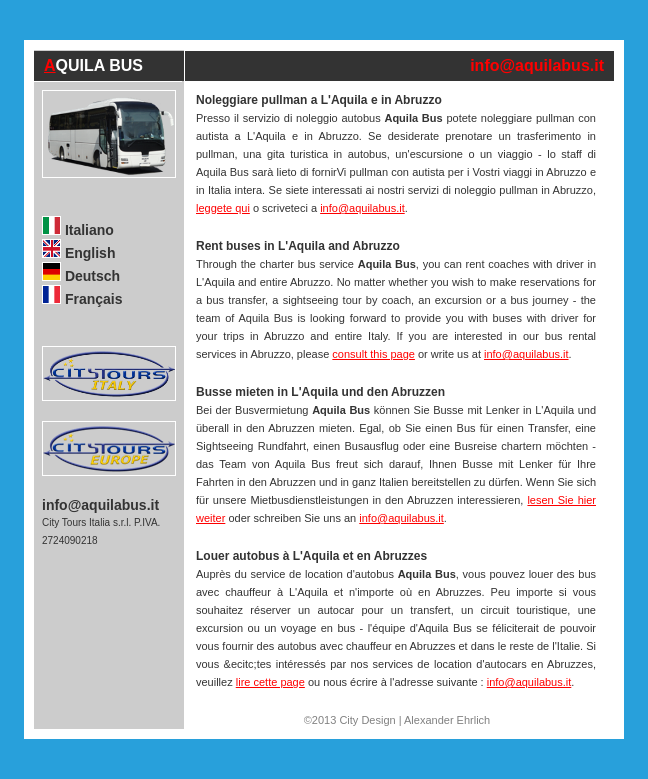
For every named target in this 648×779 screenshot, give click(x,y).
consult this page (373, 354)
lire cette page (270, 682)
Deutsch (81, 276)
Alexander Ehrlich (447, 720)
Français (82, 299)
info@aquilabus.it (537, 65)
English (78, 253)
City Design (367, 720)
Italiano (78, 230)
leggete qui (223, 208)
